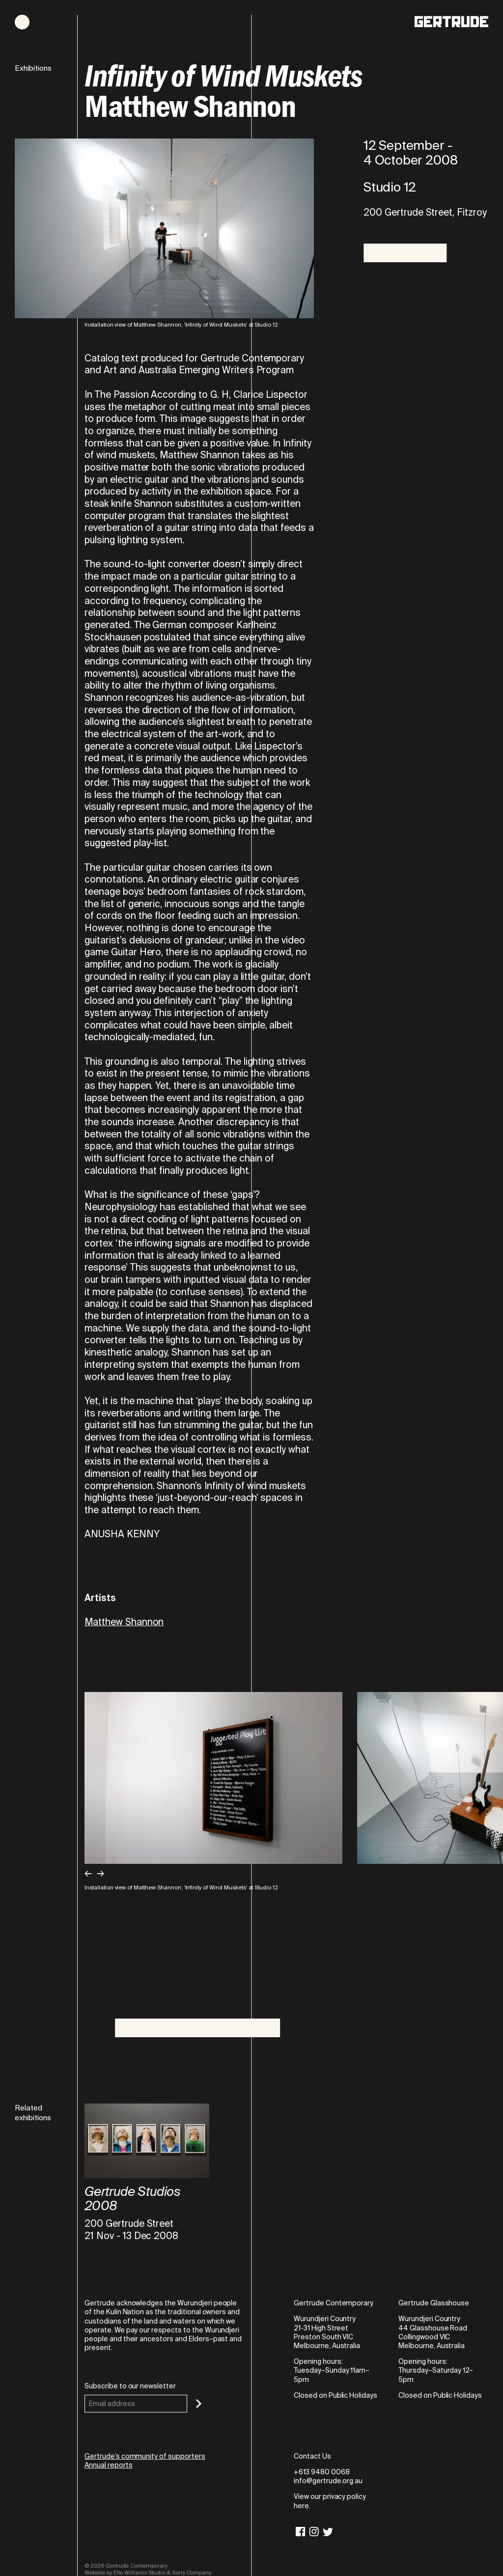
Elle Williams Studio (139, 2572)
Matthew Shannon (124, 1622)
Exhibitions (33, 68)
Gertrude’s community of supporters (144, 2456)
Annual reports (108, 2465)
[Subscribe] (199, 2403)
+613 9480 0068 (321, 2471)
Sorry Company (191, 2572)
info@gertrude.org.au (328, 2480)
